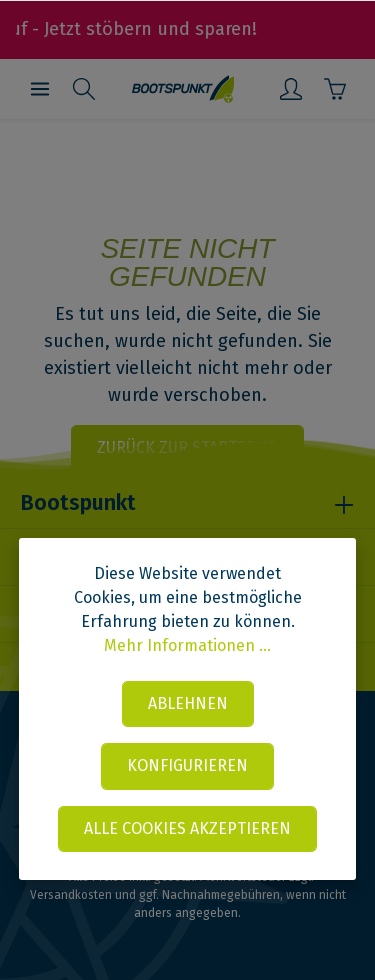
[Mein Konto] (291, 89)
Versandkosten (71, 895)
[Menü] (40, 89)
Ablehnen (188, 703)
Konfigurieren (187, 765)
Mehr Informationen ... (187, 645)
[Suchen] (84, 89)
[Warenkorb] (335, 89)
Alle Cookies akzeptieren (187, 828)
